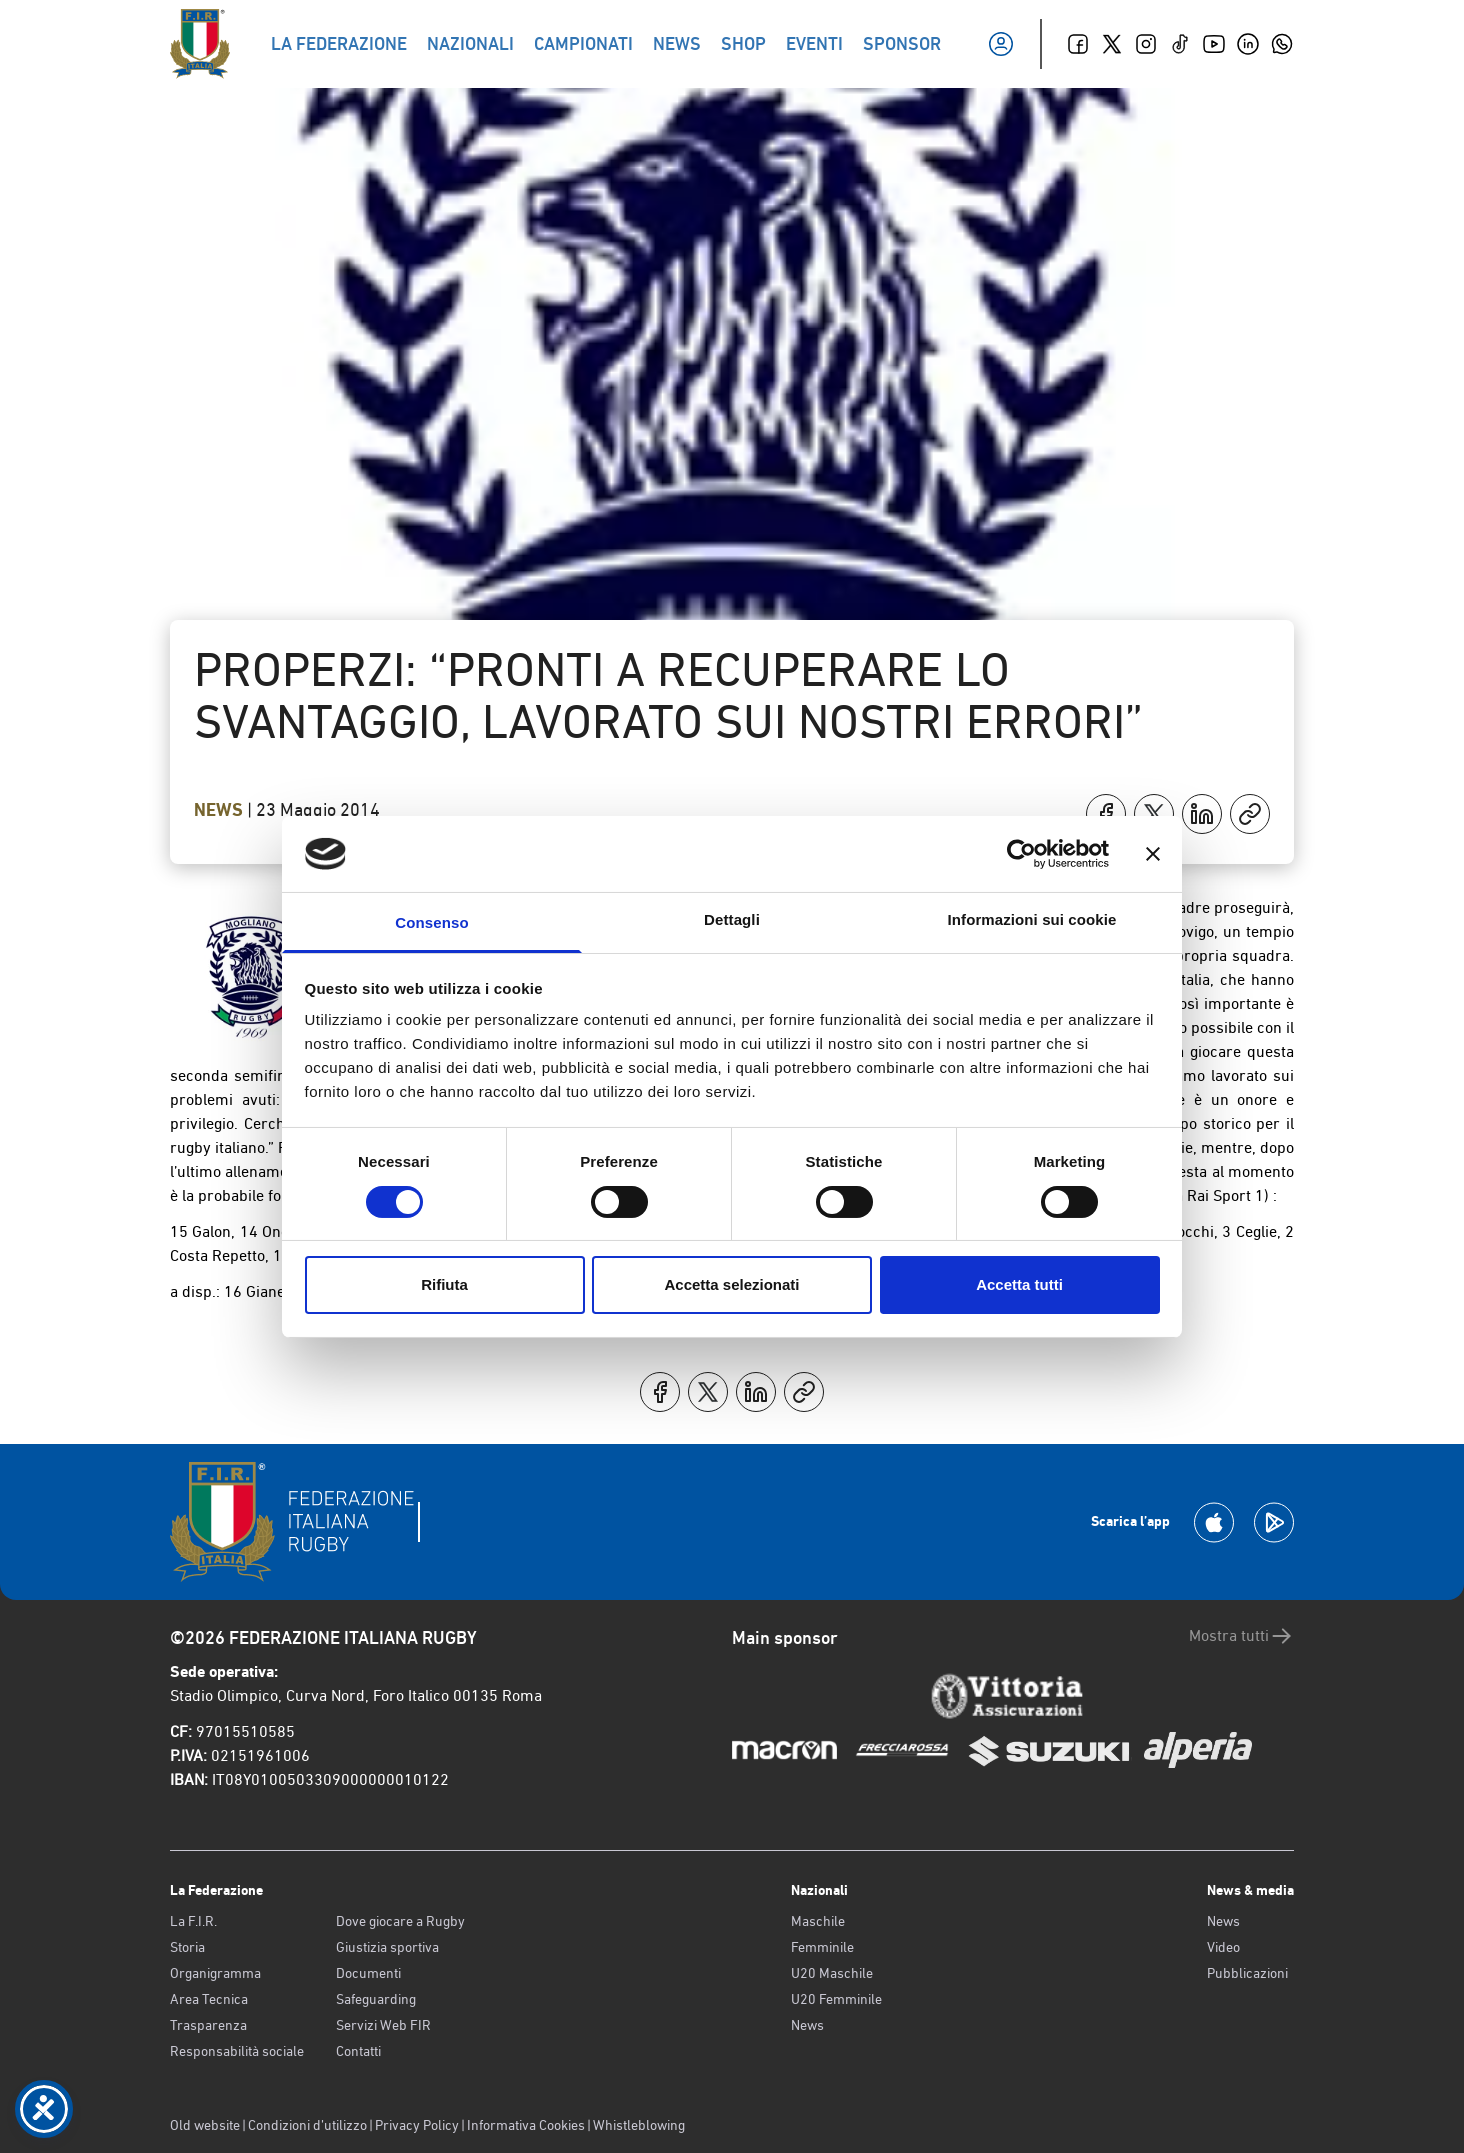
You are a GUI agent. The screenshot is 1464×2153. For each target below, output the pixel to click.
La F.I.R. (193, 1921)
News (220, 810)
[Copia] (1250, 814)
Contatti (358, 2051)
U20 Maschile (832, 1973)
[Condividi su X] (1154, 814)
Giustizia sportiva (387, 1947)
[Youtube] (1214, 44)
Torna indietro (271, 188)
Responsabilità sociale (237, 2051)
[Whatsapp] (1282, 44)
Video (1223, 1947)
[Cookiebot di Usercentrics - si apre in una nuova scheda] (1021, 854)
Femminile (822, 1947)
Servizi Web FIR (383, 2025)
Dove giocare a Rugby (400, 1921)
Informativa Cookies (526, 2125)
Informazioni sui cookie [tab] (1032, 919)
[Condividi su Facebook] (1106, 814)
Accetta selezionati (731, 1284)
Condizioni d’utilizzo (307, 2125)
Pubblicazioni (1247, 1973)
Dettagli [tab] (732, 919)
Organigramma (215, 1973)
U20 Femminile (836, 1999)
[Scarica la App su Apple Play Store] (1214, 1522)
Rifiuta (444, 1284)
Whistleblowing (639, 2125)
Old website (205, 2125)
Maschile (818, 1921)
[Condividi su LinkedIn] (1202, 814)
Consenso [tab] (431, 922)
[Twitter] (1112, 44)
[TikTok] (1180, 44)
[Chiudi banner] (1153, 854)
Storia (187, 1947)
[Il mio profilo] (1001, 44)
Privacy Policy (417, 2125)
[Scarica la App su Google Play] (1274, 1522)
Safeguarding (376, 1999)
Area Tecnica (209, 1999)
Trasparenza (208, 2025)
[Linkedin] (1248, 44)
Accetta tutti (1019, 1284)
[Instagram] (1146, 44)
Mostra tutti (1241, 1636)
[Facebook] (1078, 44)
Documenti (368, 1973)
